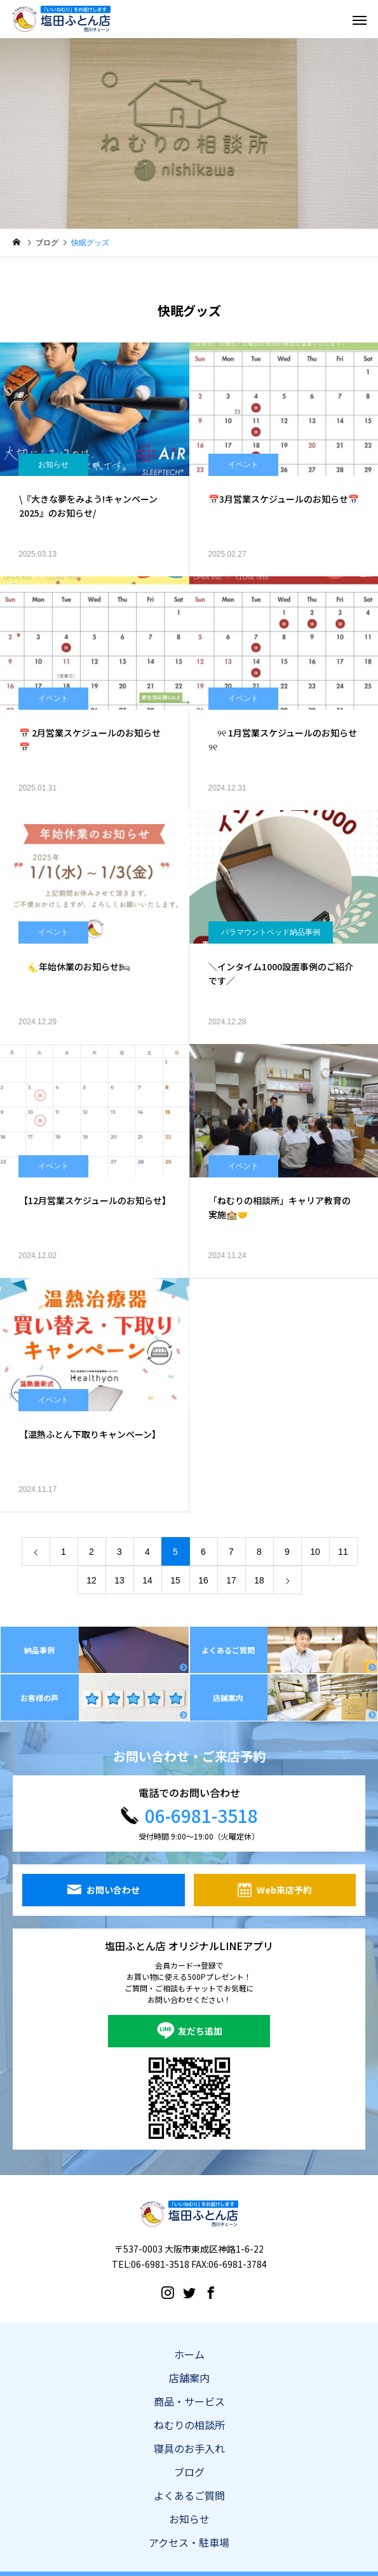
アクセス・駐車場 (189, 2542)
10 (315, 1552)
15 (175, 1580)
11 (343, 1552)
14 (147, 1580)
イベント (243, 464)
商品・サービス (189, 2401)
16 (203, 1580)
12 (91, 1580)
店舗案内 (189, 2377)
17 (231, 1580)
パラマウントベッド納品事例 (270, 932)
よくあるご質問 (189, 2495)
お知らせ (53, 464)
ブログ (189, 2471)
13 (119, 1580)
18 (259, 1580)
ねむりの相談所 (189, 2424)
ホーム (189, 2354)
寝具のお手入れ (189, 2448)
